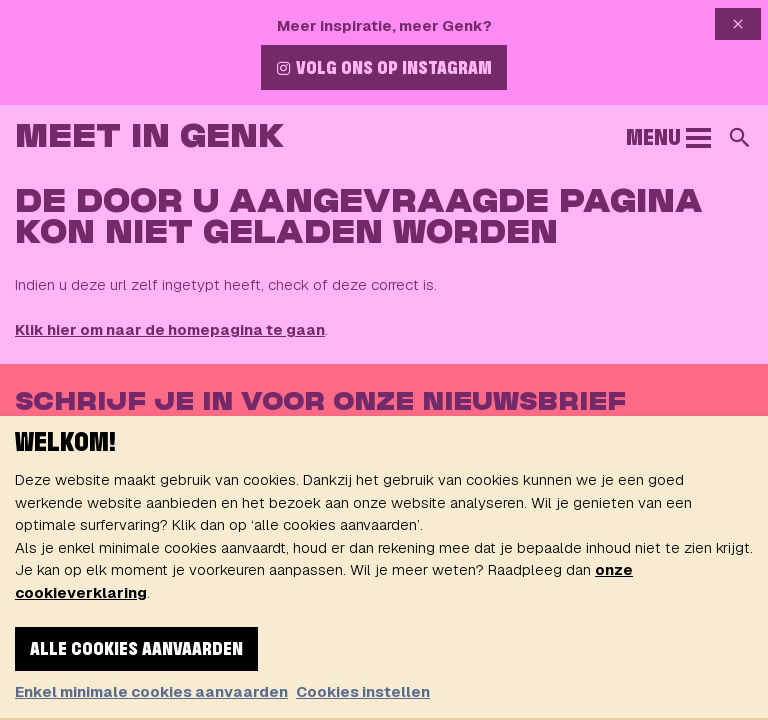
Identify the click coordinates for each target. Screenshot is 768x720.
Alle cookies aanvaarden (136, 650)
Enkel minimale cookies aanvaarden (151, 691)
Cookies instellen (363, 691)
